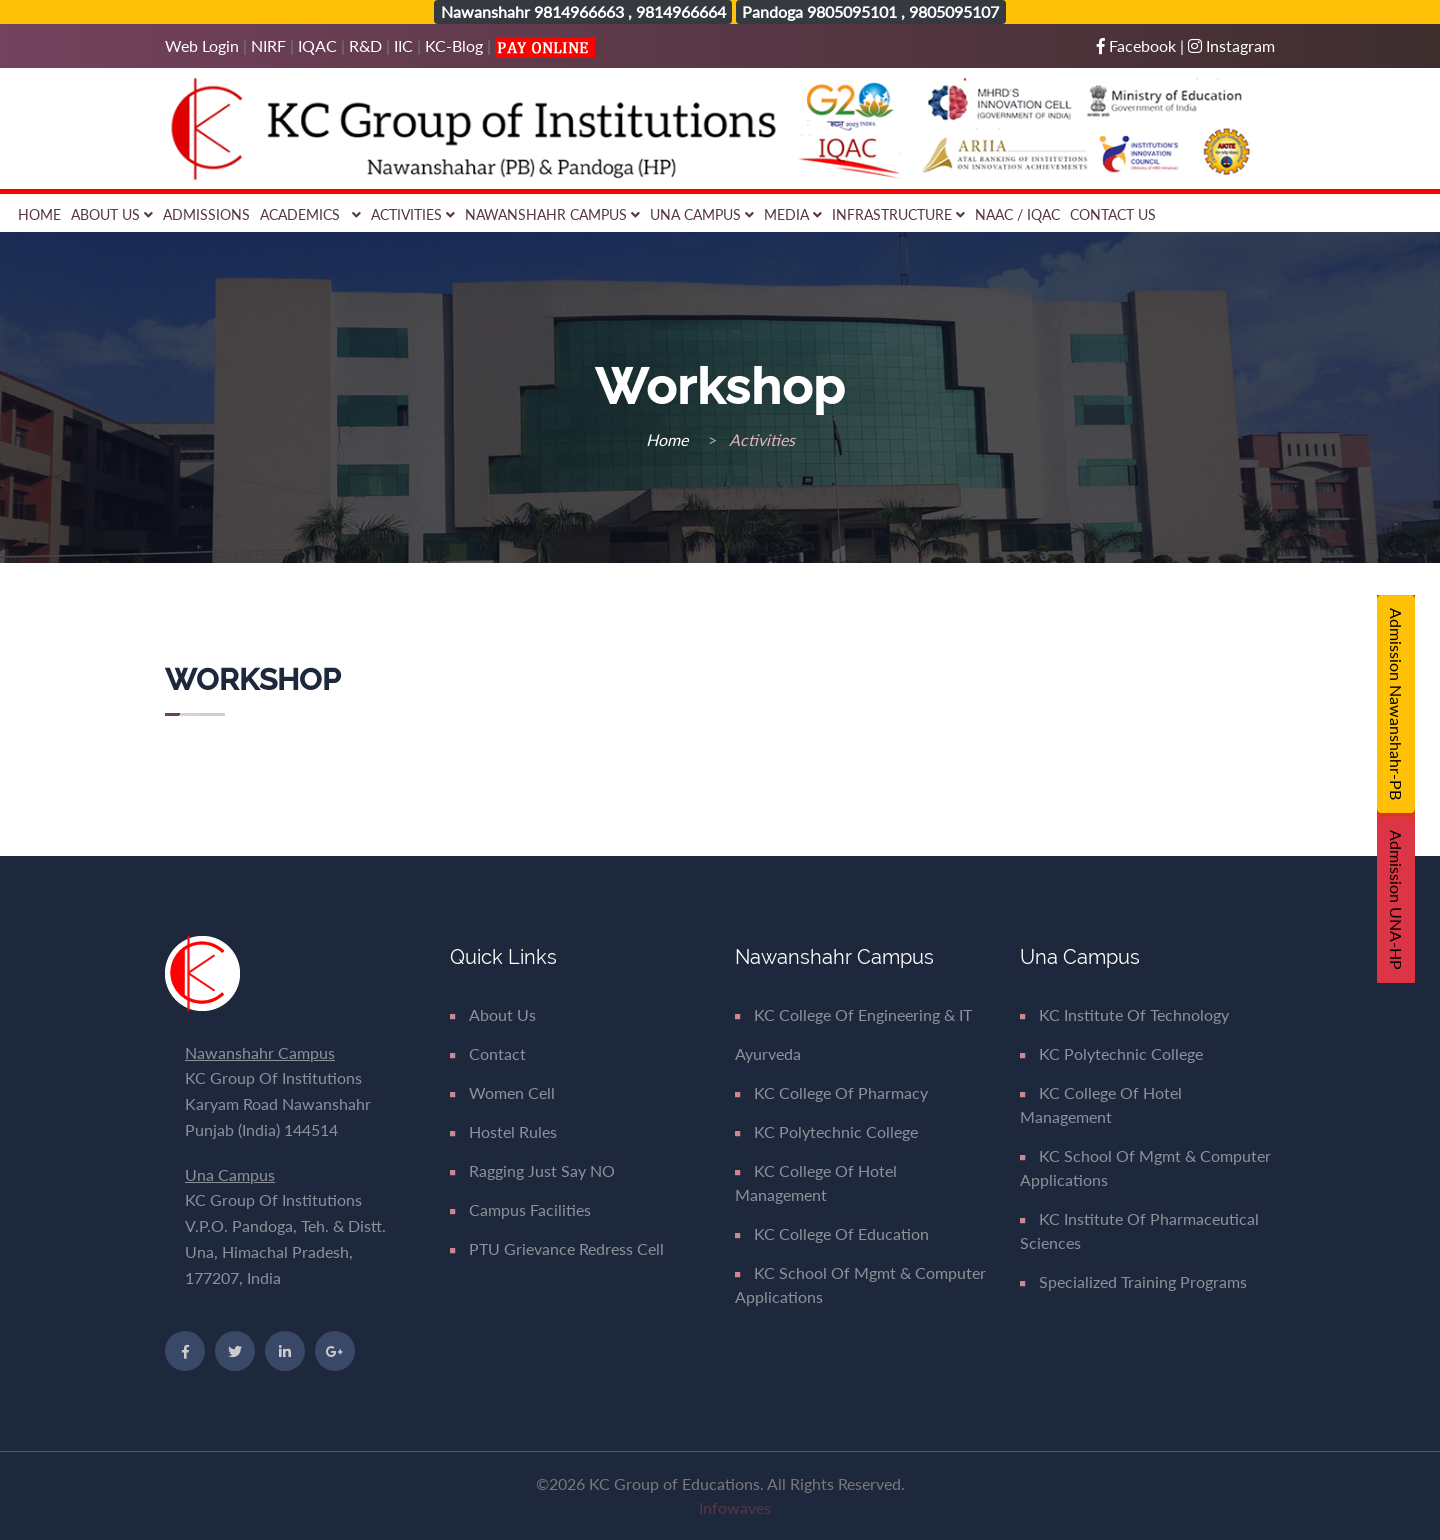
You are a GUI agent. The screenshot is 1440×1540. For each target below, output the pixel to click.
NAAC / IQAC (1017, 214)
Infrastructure (898, 214)
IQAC (317, 45)
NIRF (268, 45)
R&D (365, 45)
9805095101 (852, 11)
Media (793, 214)
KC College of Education (832, 1233)
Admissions (206, 214)
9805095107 (954, 11)
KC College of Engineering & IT (853, 1014)
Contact (488, 1053)
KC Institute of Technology (1124, 1014)
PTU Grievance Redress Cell (557, 1248)
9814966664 (681, 11)
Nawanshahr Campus (552, 214)
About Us (112, 214)
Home (39, 214)
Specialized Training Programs (1133, 1281)
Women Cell (502, 1092)
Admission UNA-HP (1396, 900)
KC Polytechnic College (826, 1131)
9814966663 (579, 11)
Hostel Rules (503, 1131)
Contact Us (1113, 214)
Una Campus (702, 214)
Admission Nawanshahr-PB (1396, 704)
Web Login (204, 45)
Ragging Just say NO (532, 1170)
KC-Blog (454, 45)
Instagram (1231, 45)
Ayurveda (768, 1053)
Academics (310, 214)
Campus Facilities (520, 1209)
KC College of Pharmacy (831, 1092)
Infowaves (735, 1507)
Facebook (1138, 45)
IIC (403, 45)
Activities (413, 214)
